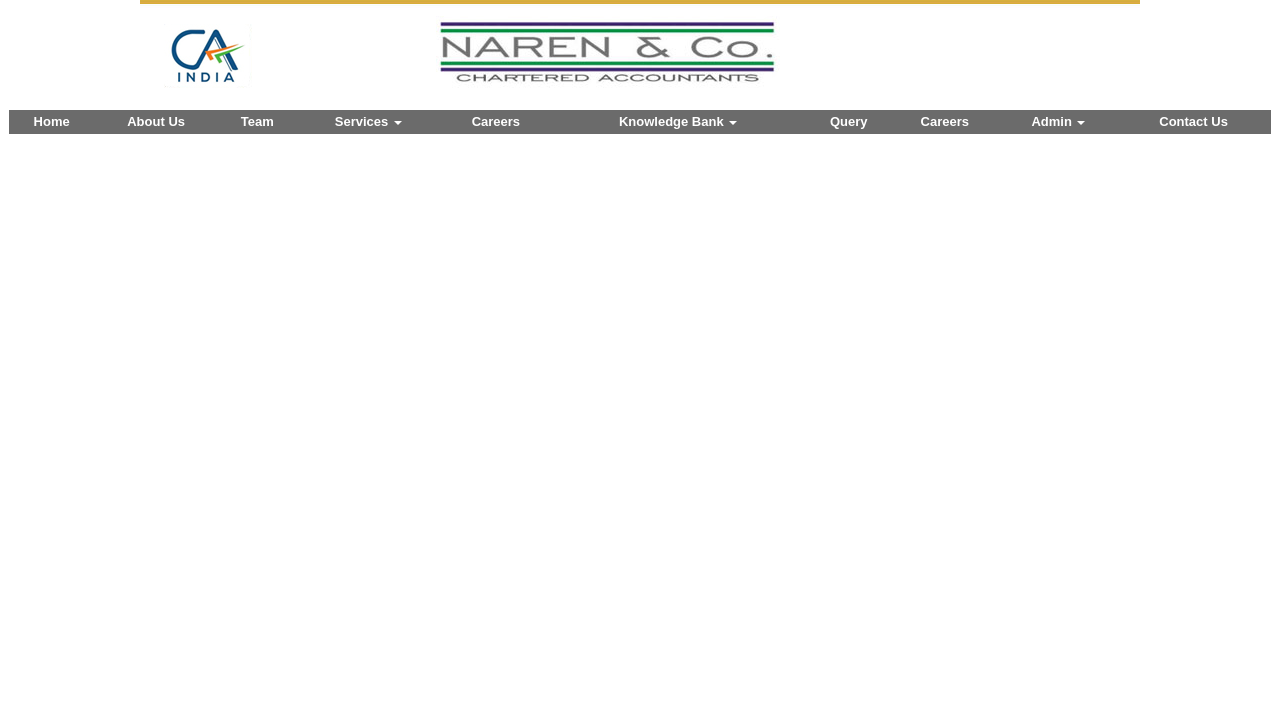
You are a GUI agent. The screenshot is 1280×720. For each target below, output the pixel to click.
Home (52, 121)
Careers (496, 121)
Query (849, 121)
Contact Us (1193, 121)
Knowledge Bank (678, 121)
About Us (156, 121)
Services (368, 121)
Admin (1058, 121)
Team (257, 121)
